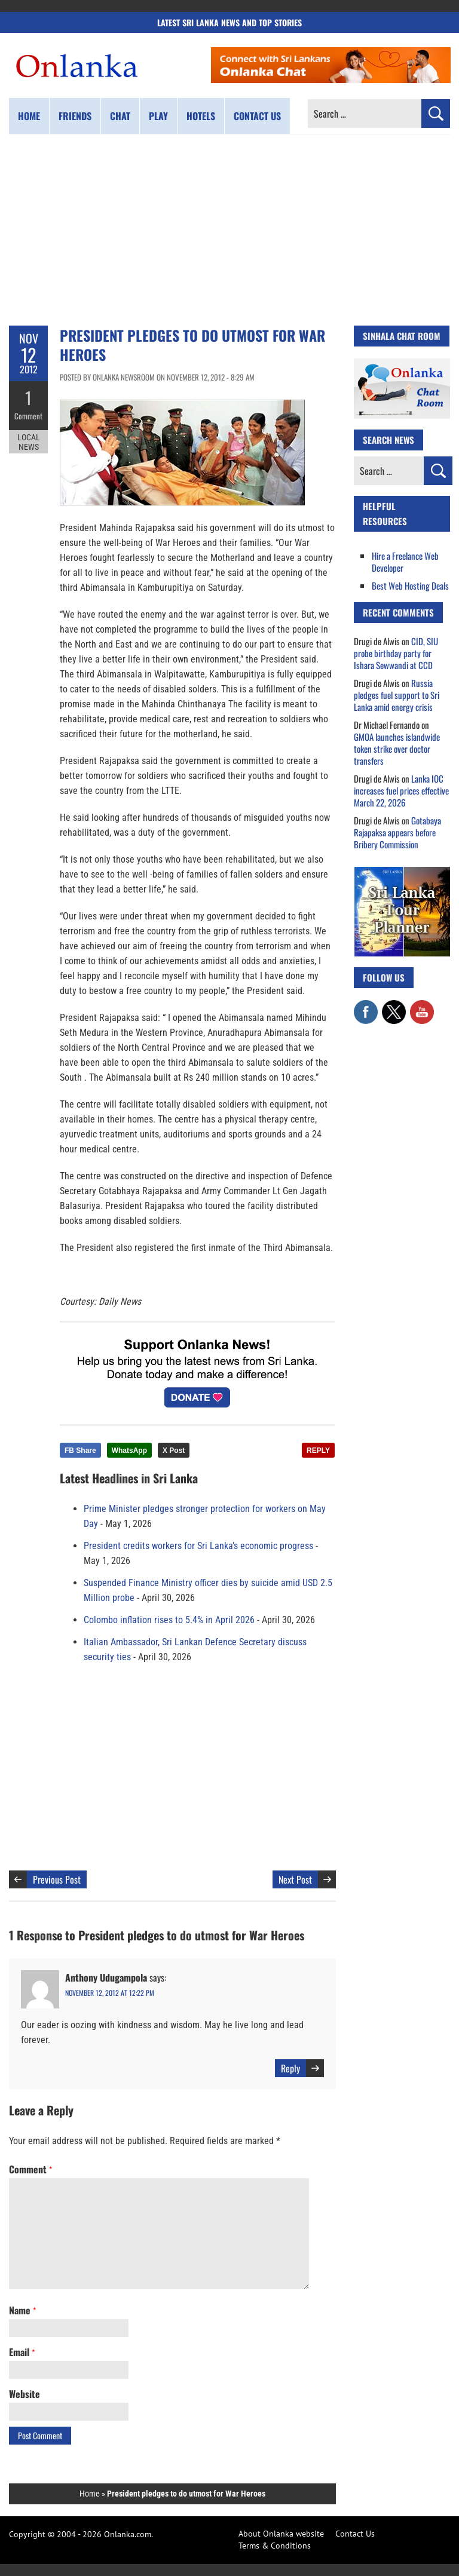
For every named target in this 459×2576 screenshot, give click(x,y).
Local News (28, 440)
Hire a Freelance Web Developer (405, 561)
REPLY (318, 1450)
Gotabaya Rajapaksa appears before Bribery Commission (397, 832)
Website (24, 2394)
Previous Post (57, 1879)
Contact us (257, 116)
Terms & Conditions (274, 2545)
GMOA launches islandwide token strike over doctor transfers (397, 748)
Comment (28, 415)
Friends (75, 116)
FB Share (80, 1450)
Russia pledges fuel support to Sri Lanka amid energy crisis (396, 694)
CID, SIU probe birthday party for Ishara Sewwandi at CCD (396, 652)
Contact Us (355, 2533)
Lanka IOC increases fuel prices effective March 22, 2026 (401, 790)
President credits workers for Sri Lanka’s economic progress (198, 1545)
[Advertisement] (229, 230)
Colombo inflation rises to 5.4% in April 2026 (169, 1620)
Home (29, 116)
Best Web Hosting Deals (410, 585)
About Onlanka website (281, 2533)
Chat (120, 116)
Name (22, 2310)
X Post (174, 1450)
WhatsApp (129, 1450)
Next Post (295, 1879)
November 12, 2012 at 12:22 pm (109, 1993)
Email (22, 2352)
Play (158, 116)
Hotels (200, 116)
